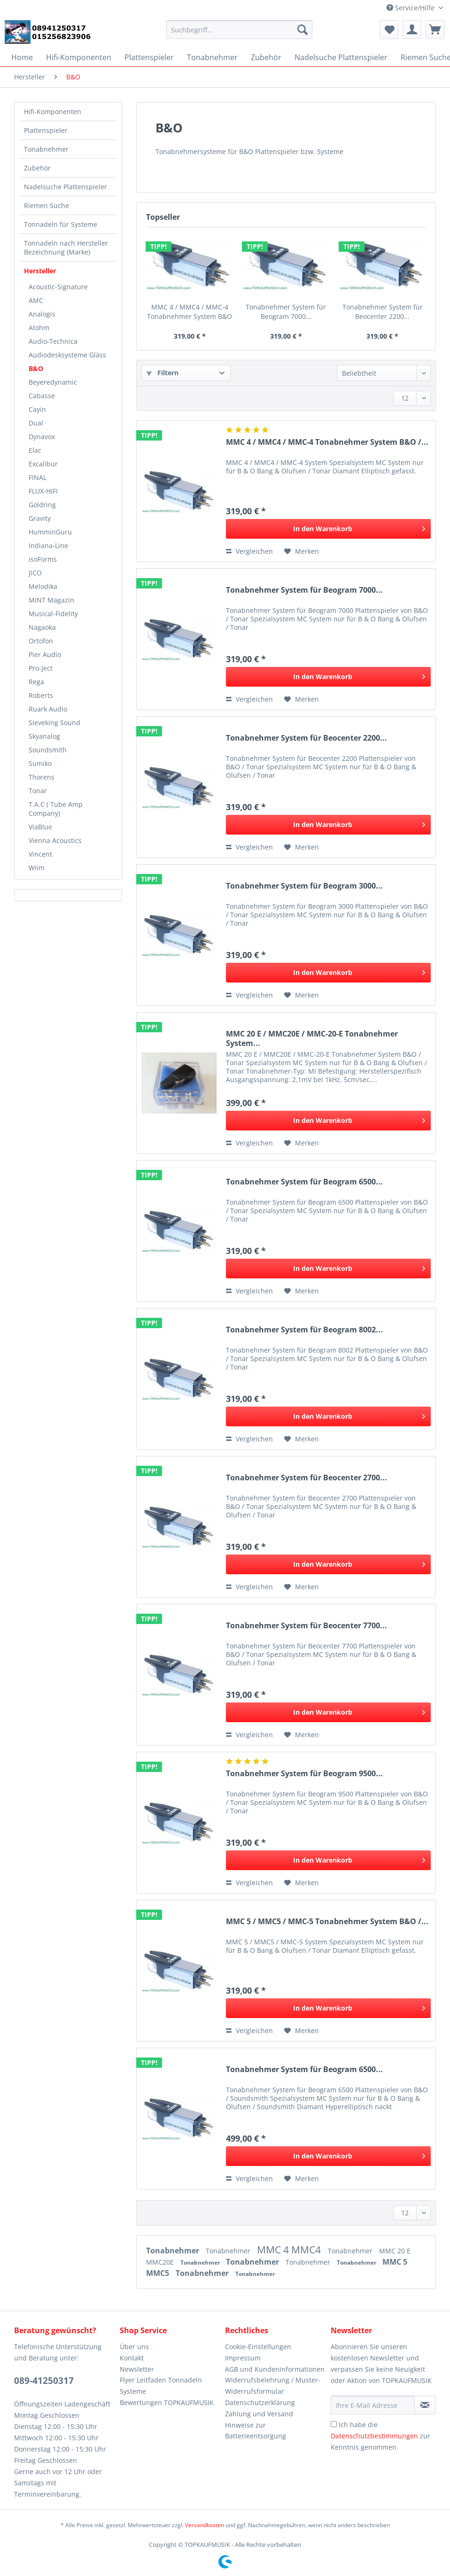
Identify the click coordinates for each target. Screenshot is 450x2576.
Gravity (40, 518)
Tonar (38, 790)
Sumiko (40, 763)
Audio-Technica (53, 341)
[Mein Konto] (412, 29)
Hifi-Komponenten (52, 111)
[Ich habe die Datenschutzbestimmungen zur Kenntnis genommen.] (334, 2424)
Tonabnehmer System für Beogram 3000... (304, 886)
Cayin (37, 409)
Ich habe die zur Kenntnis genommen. (380, 2436)
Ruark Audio (48, 708)
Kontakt (132, 2357)
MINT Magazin (51, 600)
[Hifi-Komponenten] (78, 57)
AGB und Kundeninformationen (275, 2369)
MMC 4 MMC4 (290, 2249)
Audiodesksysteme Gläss (67, 354)
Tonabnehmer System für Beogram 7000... (286, 311)
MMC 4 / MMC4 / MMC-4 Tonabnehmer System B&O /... (189, 311)
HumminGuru (50, 531)
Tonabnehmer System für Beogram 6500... (304, 1182)
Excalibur (43, 463)
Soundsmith (48, 749)
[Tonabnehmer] (212, 57)
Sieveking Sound (54, 722)
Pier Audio (45, 654)
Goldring (42, 504)
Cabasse (42, 395)
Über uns (134, 2346)
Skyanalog (44, 736)
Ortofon (41, 640)
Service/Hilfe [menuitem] (411, 7)
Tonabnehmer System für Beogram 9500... (304, 1774)
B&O (36, 368)
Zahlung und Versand (259, 2413)
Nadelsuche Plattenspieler (65, 186)
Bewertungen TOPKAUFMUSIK (167, 2402)
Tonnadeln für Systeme (60, 224)
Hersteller (40, 270)
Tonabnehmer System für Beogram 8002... (304, 1330)
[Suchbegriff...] (239, 29)
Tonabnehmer (46, 149)
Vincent (40, 854)
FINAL (38, 477)
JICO (35, 572)
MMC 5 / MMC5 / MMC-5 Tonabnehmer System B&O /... (327, 1921)
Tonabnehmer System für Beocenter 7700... (306, 1626)
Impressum (243, 2357)
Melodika (43, 586)
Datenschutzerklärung (260, 2402)
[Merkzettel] (389, 29)
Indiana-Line (48, 545)
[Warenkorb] (435, 29)
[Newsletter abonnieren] (424, 2405)
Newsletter (137, 2369)
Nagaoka (42, 627)
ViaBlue (40, 826)
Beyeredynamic (53, 382)
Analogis (42, 313)
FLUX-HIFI (43, 491)
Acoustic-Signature (58, 286)
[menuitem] (239, 34)
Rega (36, 681)
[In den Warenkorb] (328, 529)
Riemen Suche (46, 205)
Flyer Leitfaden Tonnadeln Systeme (161, 2385)
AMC (36, 300)
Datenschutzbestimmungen (374, 2435)
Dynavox (42, 436)
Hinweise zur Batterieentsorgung (255, 2431)
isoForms (43, 559)
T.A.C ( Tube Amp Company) (56, 809)
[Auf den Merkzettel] (301, 551)
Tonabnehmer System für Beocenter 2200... (382, 311)
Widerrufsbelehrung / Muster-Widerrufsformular (272, 2385)
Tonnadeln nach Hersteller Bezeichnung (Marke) (66, 247)
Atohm (39, 327)
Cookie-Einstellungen (258, 2346)
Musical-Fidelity (53, 613)
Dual (36, 422)
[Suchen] (302, 29)
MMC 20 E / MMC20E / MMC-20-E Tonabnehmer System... (312, 1038)
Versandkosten (204, 2525)
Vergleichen (249, 551)
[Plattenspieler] (149, 57)
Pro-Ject (41, 668)
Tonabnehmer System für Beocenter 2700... (306, 1478)
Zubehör (37, 167)
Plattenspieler (46, 130)
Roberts (41, 695)
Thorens (41, 777)
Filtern (162, 372)
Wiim (37, 867)
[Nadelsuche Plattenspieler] (341, 57)
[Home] (22, 57)
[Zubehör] (266, 57)
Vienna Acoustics (55, 840)
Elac (35, 450)
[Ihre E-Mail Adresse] (373, 2405)
